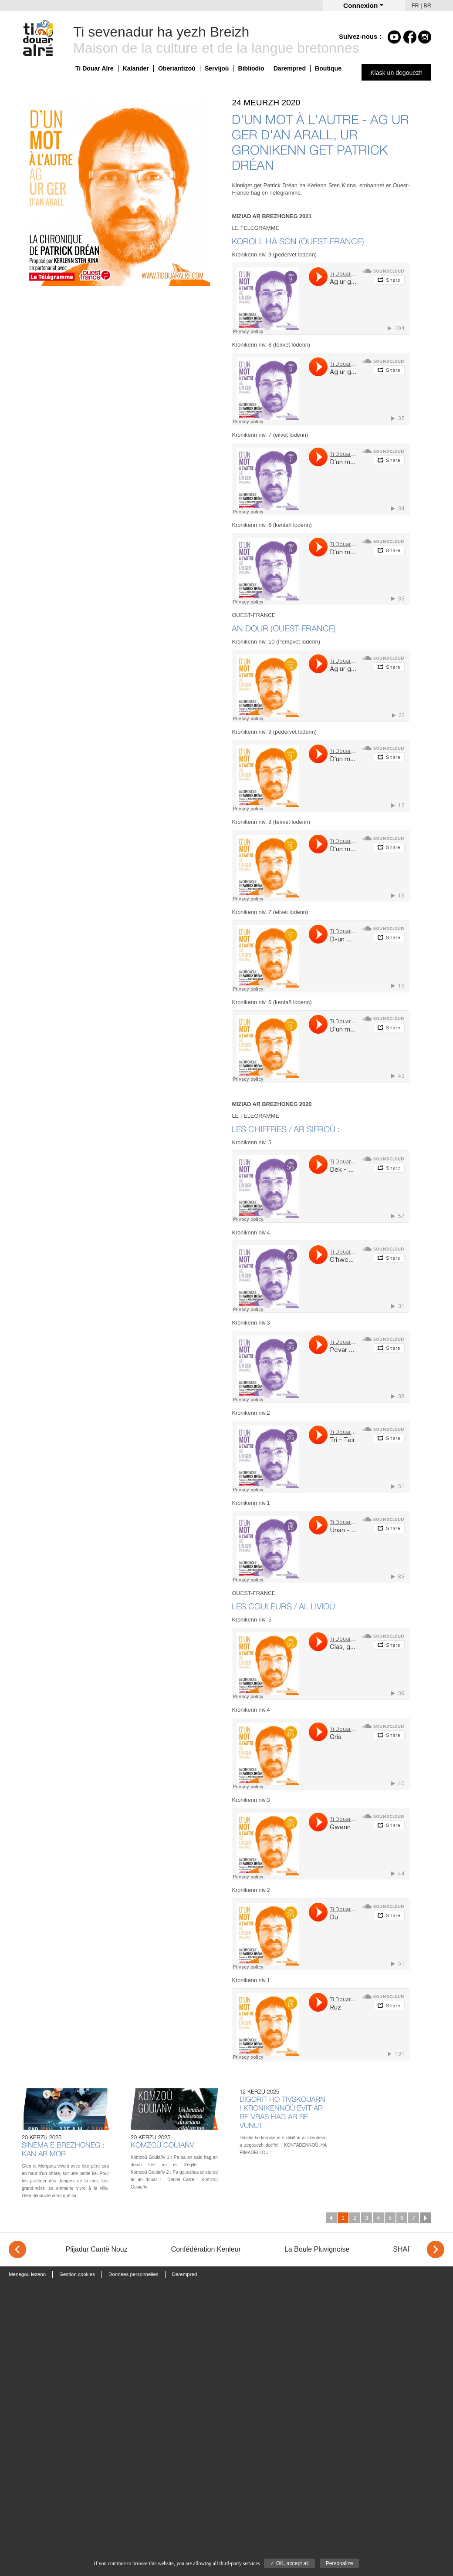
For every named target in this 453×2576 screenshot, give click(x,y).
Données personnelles (133, 2274)
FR (415, 5)
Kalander (136, 68)
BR (427, 5)
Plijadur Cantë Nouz (96, 2249)
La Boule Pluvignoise (316, 2249)
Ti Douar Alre (94, 68)
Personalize (339, 2563)
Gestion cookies (77, 2274)
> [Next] (435, 2249)
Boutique (328, 68)
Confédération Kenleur (206, 2249)
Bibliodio (251, 68)
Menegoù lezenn (27, 2274)
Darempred (290, 68)
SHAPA (404, 2249)
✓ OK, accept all (289, 2563)
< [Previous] (17, 2249)
